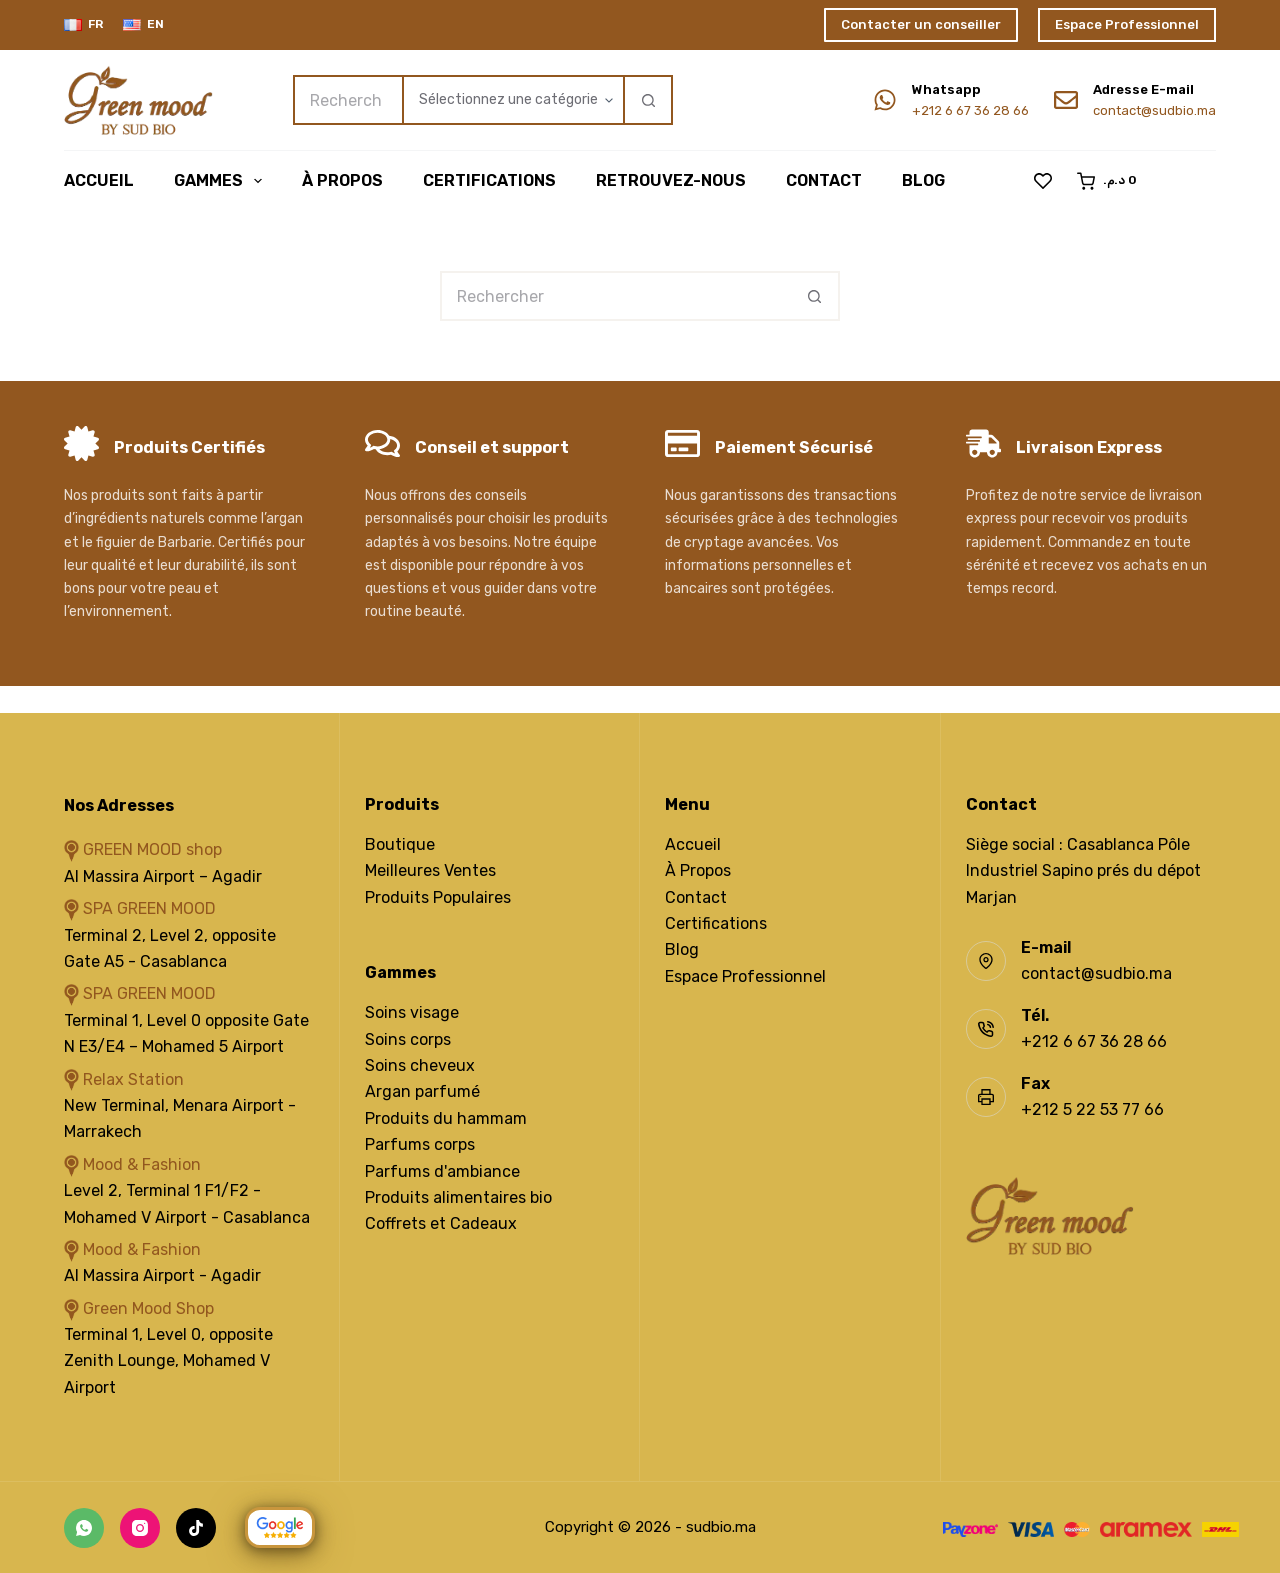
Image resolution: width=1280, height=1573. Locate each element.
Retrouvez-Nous (671, 180)
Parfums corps (420, 1144)
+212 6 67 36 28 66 (970, 110)
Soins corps (408, 1039)
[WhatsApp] (84, 1528)
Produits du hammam (446, 1118)
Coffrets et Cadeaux (441, 1223)
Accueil (99, 180)
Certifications (489, 180)
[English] (143, 25)
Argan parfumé (422, 1091)
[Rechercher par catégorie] (512, 100)
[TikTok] (196, 1528)
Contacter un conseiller (921, 24)
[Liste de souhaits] (1043, 181)
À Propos (342, 180)
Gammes (222, 181)
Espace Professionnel (1127, 24)
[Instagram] (140, 1528)
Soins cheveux (420, 1065)
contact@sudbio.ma (1154, 110)
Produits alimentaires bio (458, 1197)
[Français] (83, 25)
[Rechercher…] (347, 100)
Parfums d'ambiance (442, 1171)
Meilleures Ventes (430, 870)
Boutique (400, 844)
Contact (824, 180)
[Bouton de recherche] (648, 100)
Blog (923, 180)
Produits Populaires (438, 897)
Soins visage (412, 1012)
